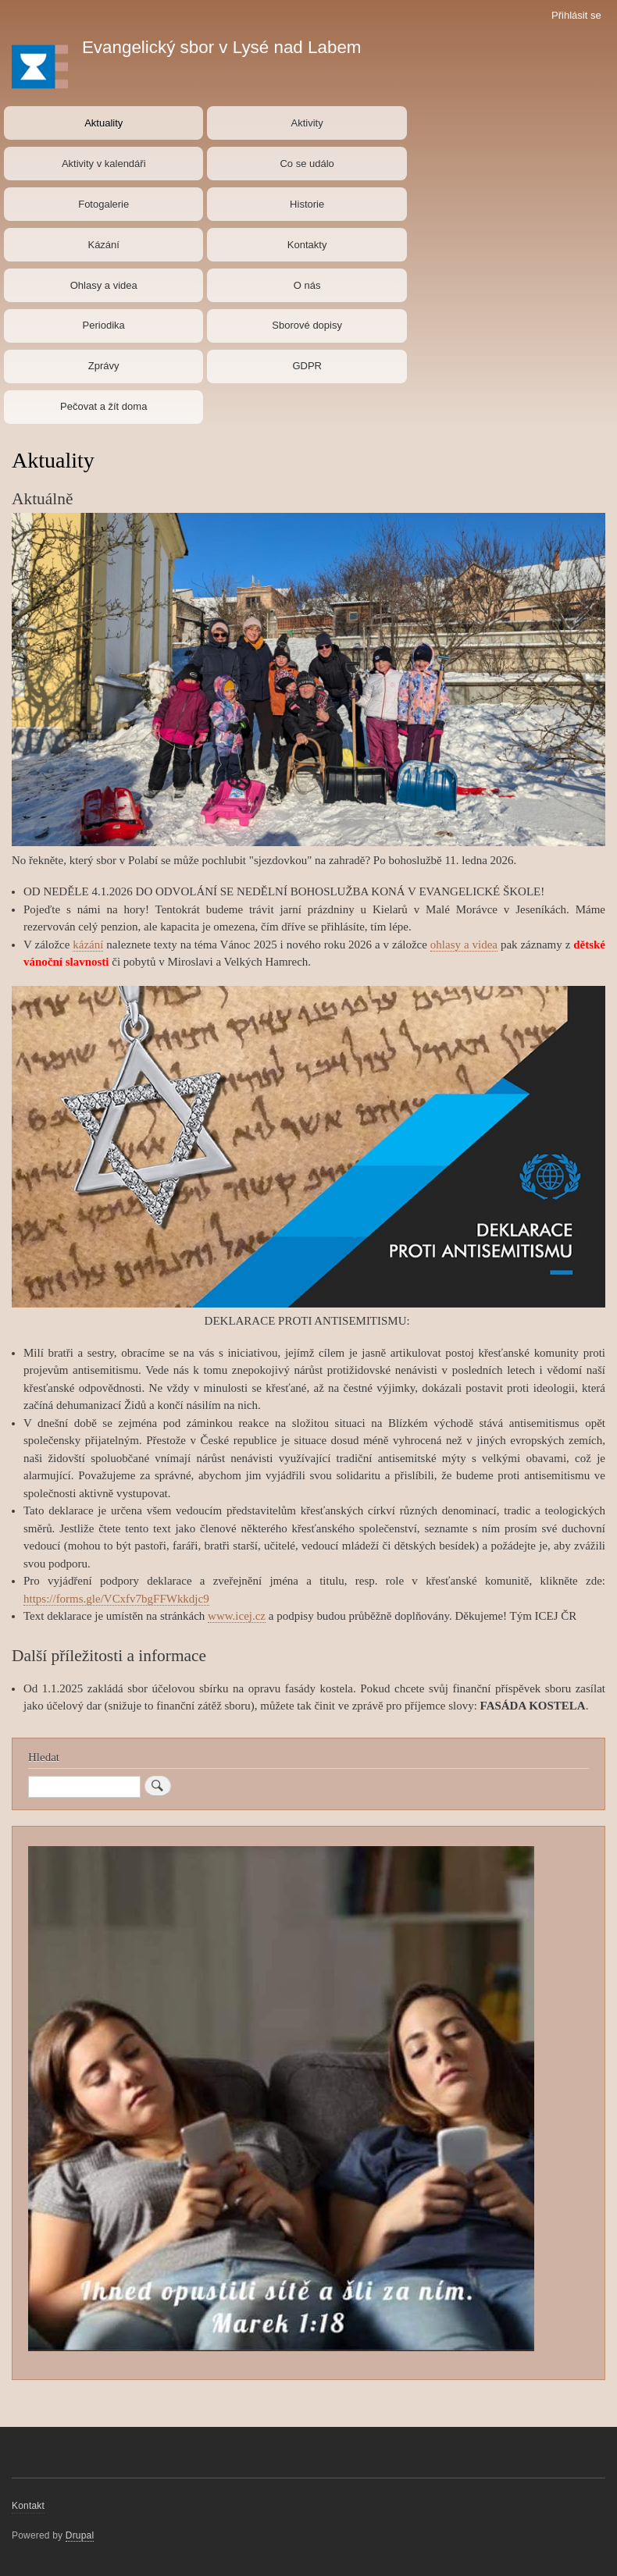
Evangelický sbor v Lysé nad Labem (222, 47)
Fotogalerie (103, 204)
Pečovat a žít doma (103, 406)
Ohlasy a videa (103, 285)
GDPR (307, 366)
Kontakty (307, 245)
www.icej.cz (237, 1616)
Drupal (80, 2535)
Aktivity (307, 123)
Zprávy (103, 366)
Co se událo (306, 163)
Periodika (104, 325)
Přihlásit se (576, 15)
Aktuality (103, 123)
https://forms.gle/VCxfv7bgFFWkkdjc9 (116, 1598)
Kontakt (28, 2505)
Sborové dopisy (307, 325)
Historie (307, 204)
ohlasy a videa (464, 944)
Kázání (103, 245)
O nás (307, 285)
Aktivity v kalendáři (104, 163)
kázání (88, 944)
